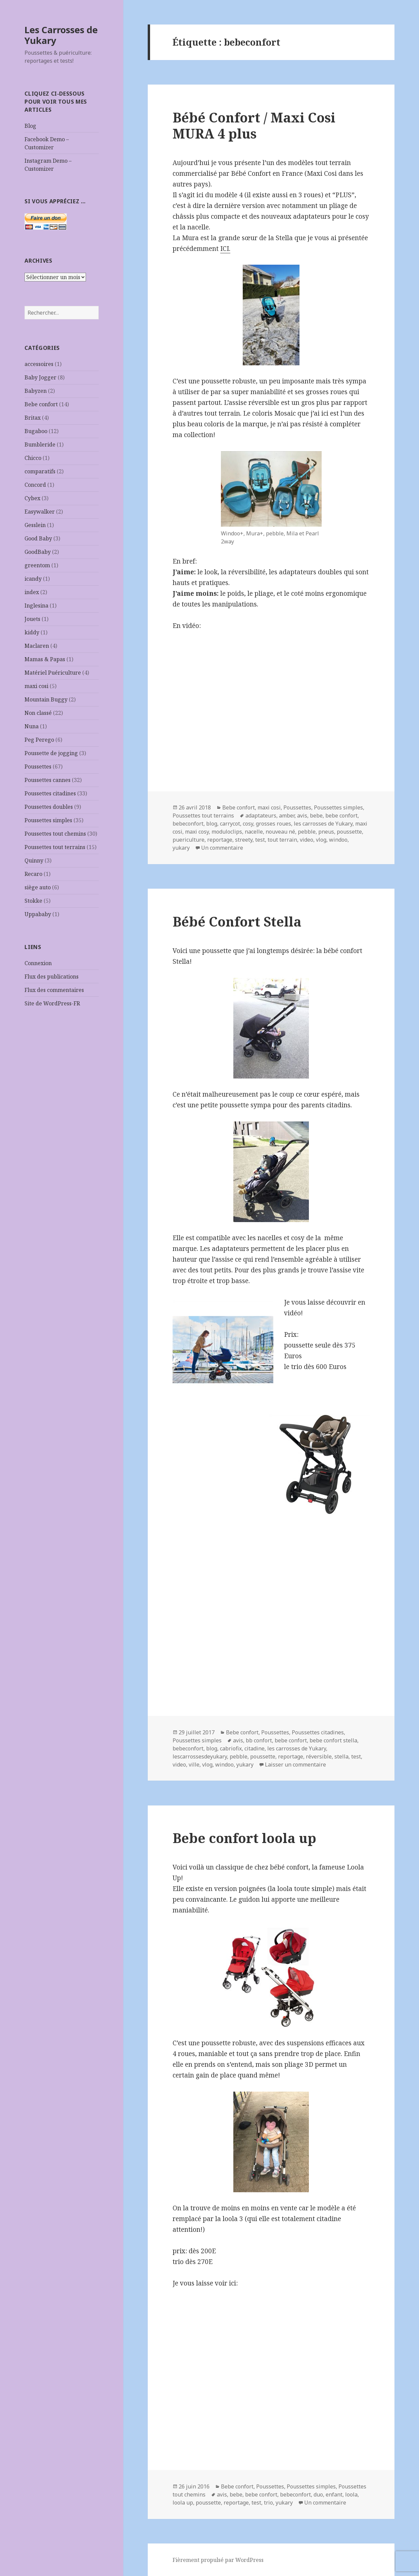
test (260, 839)
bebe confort (341, 815)
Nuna (32, 726)
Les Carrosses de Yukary (61, 35)
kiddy (32, 632)
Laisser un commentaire (295, 1764)
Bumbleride (40, 444)
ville (194, 1764)
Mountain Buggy (46, 699)
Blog (30, 125)
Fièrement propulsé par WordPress (218, 2560)
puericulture (188, 839)
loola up (183, 2502)
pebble (307, 831)
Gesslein (35, 525)
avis (302, 815)
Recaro (33, 874)
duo (318, 2494)
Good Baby (38, 538)
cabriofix (231, 1748)
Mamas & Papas (45, 659)
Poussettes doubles (49, 806)
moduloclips (227, 831)
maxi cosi (36, 686)
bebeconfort (188, 823)
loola (351, 2494)
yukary (181, 847)
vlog (321, 839)
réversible (319, 1756)
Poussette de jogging (51, 753)
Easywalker (40, 511)
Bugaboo (36, 431)
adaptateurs (260, 815)
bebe (316, 815)
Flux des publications (52, 976)
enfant (334, 2494)
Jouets (32, 619)
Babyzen (36, 391)
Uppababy (38, 914)
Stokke (33, 900)
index (32, 592)
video (306, 839)
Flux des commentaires (54, 990)
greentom (37, 565)
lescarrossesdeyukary (200, 1756)
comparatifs (40, 471)
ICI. (225, 248)
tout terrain (282, 839)
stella (341, 1756)
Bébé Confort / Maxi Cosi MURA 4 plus (254, 125)
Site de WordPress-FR (52, 1003)
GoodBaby (38, 552)
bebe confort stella (333, 1740)
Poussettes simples (48, 820)
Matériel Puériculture (53, 672)
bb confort (259, 1740)
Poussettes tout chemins (55, 833)
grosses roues (273, 823)
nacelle (254, 831)
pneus (326, 831)
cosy (248, 823)
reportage (219, 839)
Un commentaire (222, 847)
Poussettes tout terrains (55, 847)
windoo (338, 839)
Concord (35, 484)
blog (211, 823)
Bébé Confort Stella (237, 921)
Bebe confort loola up (244, 1838)
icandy (33, 578)
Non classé (38, 713)
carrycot (230, 823)
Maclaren (37, 645)
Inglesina (36, 605)
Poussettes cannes (48, 780)
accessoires (39, 364)
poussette (349, 831)
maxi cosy (197, 831)
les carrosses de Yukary (323, 823)
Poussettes (38, 766)
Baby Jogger (40, 377)
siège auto (38, 887)
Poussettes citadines (50, 793)
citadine (254, 1748)
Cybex (32, 498)
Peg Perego (39, 739)
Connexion (38, 963)
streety (243, 839)
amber (286, 815)
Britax (33, 417)
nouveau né (280, 831)
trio (268, 2502)
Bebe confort (41, 404)
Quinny (34, 860)
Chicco (33, 458)
